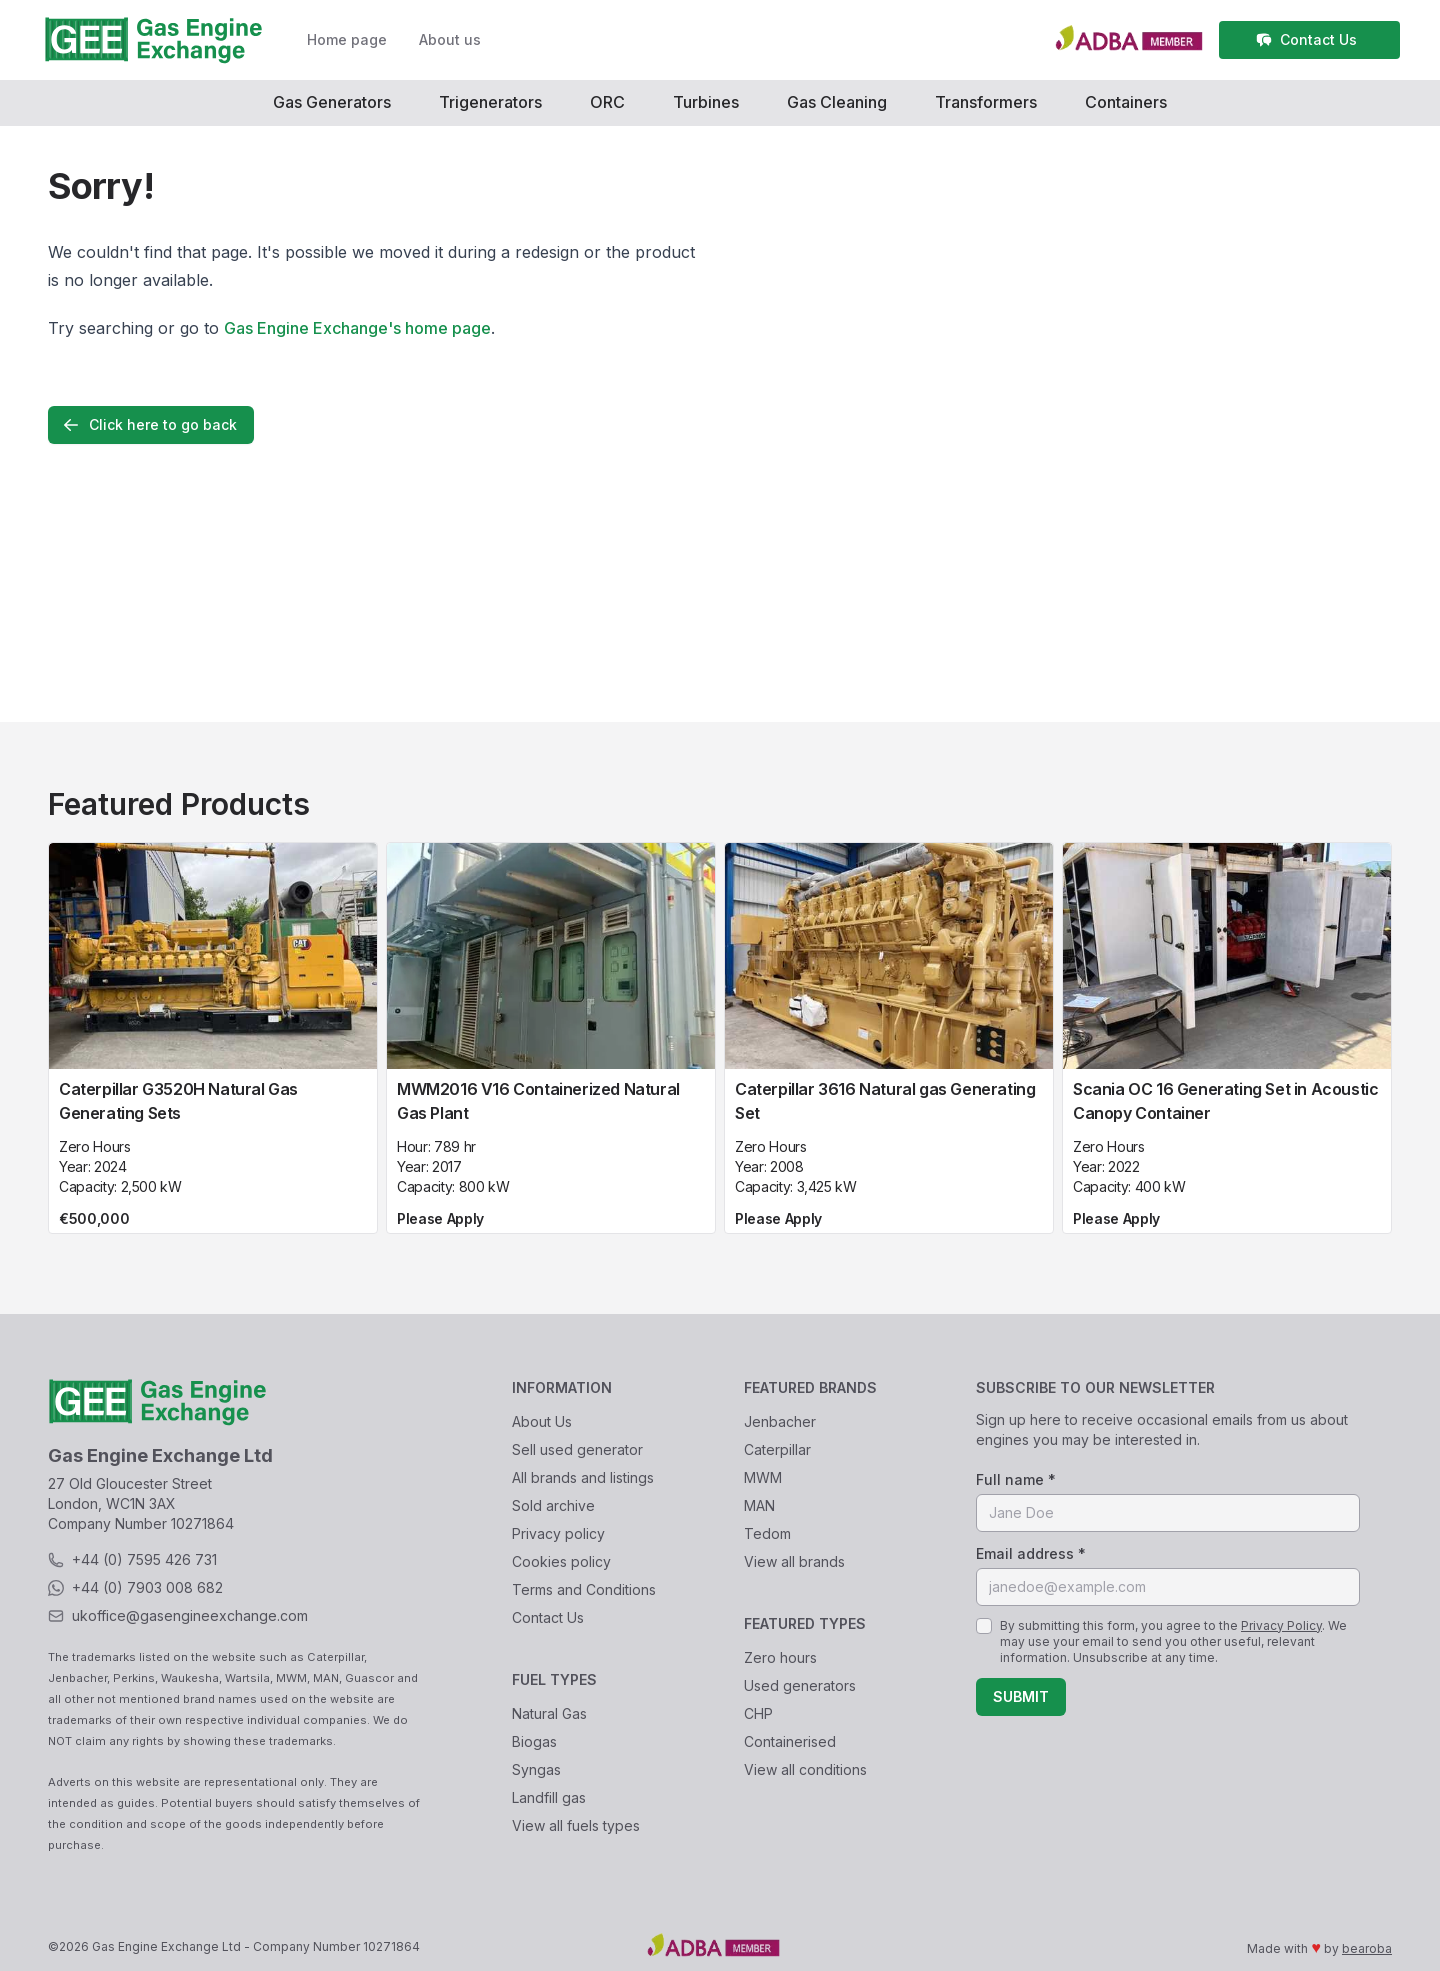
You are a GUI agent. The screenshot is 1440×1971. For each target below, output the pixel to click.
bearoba (1367, 1948)
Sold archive (553, 1505)
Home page (347, 39)
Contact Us (548, 1617)
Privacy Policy (1281, 1625)
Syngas (536, 1769)
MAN (759, 1505)
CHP (758, 1713)
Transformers (986, 102)
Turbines (706, 102)
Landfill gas (549, 1797)
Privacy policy (558, 1533)
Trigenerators (490, 102)
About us (450, 39)
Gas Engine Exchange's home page (357, 328)
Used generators (800, 1685)
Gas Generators (332, 102)
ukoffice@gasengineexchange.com (190, 1615)
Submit (1021, 1696)
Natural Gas (549, 1713)
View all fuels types (576, 1825)
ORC (607, 102)
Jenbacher (780, 1421)
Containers (1126, 102)
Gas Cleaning (837, 102)
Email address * (1031, 1553)
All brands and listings (583, 1477)
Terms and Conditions (584, 1589)
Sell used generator (577, 1449)
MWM (763, 1477)
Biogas (534, 1741)
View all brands (794, 1561)
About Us (542, 1421)
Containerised (790, 1741)
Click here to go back (149, 425)
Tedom (767, 1533)
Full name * (1016, 1479)
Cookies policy (561, 1561)
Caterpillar (777, 1449)
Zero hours (780, 1657)
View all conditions (805, 1769)
